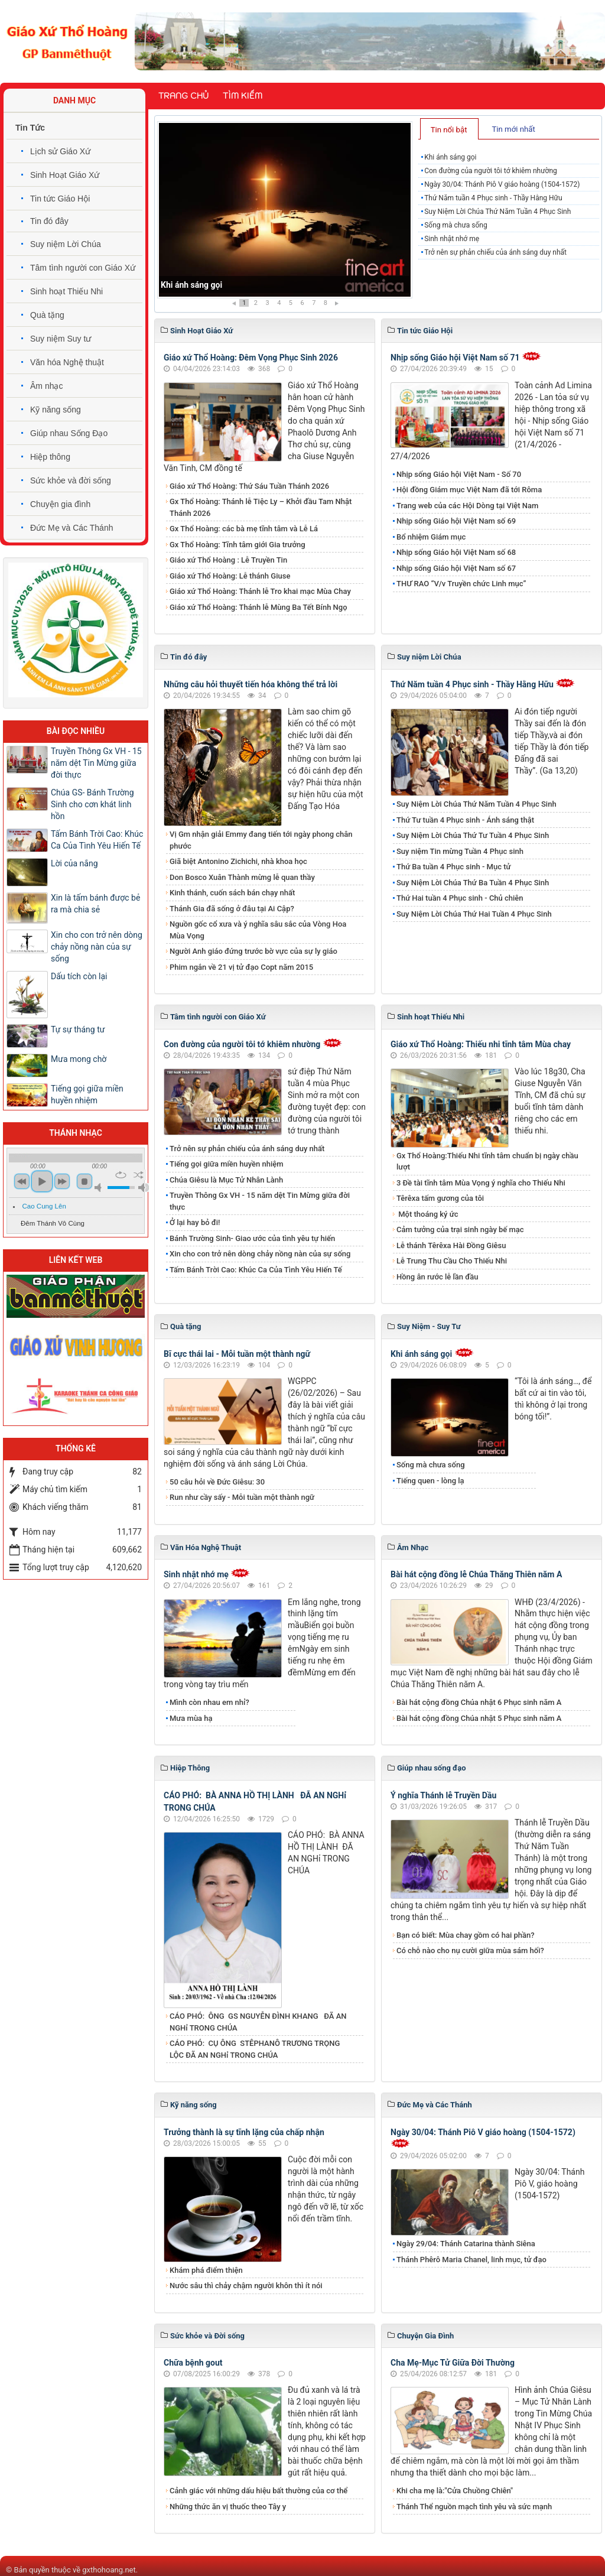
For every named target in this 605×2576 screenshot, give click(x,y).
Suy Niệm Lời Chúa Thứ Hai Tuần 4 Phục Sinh (474, 913)
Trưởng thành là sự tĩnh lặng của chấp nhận (244, 2132)
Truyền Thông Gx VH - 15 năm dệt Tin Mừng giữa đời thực (260, 1201)
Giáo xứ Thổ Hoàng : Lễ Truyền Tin (228, 560)
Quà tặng (47, 315)
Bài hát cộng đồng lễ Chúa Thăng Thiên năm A (476, 1574)
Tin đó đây (49, 221)
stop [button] (84, 1181)
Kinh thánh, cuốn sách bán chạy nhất (232, 892)
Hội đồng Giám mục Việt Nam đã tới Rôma (469, 489)
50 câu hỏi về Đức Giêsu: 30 (217, 1481)
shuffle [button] (138, 1175)
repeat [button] (120, 1175)
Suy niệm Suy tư (60, 338)
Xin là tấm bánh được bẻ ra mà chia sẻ (95, 903)
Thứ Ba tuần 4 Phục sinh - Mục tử (453, 866)
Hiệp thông (50, 457)
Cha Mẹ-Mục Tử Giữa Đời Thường (453, 2362)
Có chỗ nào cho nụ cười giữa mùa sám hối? (470, 1950)
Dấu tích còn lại (79, 976)
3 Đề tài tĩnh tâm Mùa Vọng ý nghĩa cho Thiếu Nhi (480, 1182)
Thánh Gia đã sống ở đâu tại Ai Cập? (232, 908)
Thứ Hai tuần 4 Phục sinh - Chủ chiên (459, 898)
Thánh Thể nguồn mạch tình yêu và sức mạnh (474, 2506)
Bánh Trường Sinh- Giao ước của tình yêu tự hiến (252, 1238)
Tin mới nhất (513, 129)
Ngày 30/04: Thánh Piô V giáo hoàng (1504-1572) (502, 184)
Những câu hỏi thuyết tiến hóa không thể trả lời (250, 684)
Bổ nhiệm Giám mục (431, 536)
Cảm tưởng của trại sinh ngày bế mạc (460, 1229)
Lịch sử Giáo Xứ (60, 151)
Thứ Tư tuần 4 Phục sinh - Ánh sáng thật (465, 820)
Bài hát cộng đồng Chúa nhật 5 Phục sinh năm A (478, 1718)
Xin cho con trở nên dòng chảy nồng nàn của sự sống (260, 1253)
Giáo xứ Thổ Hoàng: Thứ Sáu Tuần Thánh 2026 (249, 486)
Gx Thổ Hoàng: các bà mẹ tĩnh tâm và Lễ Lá (244, 528)
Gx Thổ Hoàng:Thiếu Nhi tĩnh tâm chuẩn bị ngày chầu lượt (487, 1161)
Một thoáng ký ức (427, 1214)
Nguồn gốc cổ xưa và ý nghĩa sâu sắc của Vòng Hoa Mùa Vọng (258, 930)
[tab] (449, 128)
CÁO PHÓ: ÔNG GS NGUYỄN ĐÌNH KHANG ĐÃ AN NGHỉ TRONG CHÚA (258, 2022)
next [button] (62, 1181)
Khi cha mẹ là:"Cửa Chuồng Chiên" (454, 2490)
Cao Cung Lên (44, 1206)
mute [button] (100, 1187)
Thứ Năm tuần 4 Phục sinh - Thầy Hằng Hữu (493, 198)
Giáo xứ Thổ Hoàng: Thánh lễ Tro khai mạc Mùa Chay (260, 591)
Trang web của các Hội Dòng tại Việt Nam (467, 505)
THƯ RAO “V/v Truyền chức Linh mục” (461, 583)
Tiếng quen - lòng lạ (430, 1480)
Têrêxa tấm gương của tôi (440, 1198)
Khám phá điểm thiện (206, 2270)
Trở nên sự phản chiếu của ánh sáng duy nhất (495, 252)
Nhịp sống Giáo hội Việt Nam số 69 (456, 521)
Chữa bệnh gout (193, 2362)
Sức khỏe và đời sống (70, 480)
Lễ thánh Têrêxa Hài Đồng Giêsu (451, 1245)
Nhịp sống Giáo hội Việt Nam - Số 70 (458, 474)
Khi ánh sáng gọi (191, 285)
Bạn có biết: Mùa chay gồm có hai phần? (465, 1935)
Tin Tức (30, 127)
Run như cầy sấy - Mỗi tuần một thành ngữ (242, 1497)
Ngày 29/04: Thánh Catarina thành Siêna (465, 2243)
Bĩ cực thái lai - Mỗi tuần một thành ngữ (237, 1354)
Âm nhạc (46, 386)
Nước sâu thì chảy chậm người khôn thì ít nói (246, 2285)
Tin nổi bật (449, 129)
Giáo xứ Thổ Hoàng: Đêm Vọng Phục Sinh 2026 (251, 357)
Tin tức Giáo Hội (60, 198)
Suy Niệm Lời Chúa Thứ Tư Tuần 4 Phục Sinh (472, 835)
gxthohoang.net (108, 2569)
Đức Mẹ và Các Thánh (71, 527)
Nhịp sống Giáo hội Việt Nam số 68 (456, 552)
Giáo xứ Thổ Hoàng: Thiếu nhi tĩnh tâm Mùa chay (481, 1044)
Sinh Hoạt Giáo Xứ (64, 175)
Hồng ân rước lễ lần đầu (437, 1276)
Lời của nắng (74, 863)
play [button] (42, 1181)
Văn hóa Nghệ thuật (67, 362)
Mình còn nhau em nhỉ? (209, 1702)
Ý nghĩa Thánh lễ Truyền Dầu (443, 1795)
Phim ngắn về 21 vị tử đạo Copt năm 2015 (241, 967)
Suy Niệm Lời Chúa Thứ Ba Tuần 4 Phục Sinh (472, 882)
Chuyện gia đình (60, 504)
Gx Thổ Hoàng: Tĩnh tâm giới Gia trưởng (237, 544)
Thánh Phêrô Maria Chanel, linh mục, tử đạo (471, 2259)
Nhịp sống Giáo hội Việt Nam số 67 (456, 568)
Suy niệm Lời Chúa (65, 244)
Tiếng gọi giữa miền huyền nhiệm (227, 1163)
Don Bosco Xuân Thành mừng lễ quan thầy (242, 877)
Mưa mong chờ (78, 1059)
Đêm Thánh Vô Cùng (52, 1223)
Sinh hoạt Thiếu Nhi (66, 291)
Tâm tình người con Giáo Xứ (82, 267)
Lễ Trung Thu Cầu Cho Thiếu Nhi (451, 1260)
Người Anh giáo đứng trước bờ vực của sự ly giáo (253, 951)
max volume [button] (143, 1187)
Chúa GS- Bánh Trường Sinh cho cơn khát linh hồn (92, 804)
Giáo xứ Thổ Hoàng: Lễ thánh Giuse (230, 575)
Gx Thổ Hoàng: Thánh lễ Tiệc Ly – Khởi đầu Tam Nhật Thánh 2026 (261, 507)
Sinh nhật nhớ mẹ (451, 239)
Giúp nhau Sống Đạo (69, 433)
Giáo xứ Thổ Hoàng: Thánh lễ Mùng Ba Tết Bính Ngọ (258, 607)
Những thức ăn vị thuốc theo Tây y (228, 2506)
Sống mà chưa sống (455, 225)
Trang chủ (183, 95)
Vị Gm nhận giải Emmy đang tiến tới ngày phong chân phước (261, 840)
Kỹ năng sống (55, 409)
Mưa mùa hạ (191, 1718)
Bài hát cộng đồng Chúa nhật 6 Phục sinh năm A (478, 1702)
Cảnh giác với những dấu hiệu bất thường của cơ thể (261, 2490)
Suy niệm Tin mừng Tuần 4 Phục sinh (459, 851)
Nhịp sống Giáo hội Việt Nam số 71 (455, 357)
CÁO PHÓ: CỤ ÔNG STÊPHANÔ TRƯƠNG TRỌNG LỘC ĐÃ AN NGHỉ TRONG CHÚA (255, 2049)
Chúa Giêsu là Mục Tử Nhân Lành (226, 1179)
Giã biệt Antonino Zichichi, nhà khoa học (238, 861)
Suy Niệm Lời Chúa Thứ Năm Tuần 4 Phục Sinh (497, 211)
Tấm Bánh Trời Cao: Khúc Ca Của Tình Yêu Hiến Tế (256, 1269)
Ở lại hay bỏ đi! (195, 1222)
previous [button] (22, 1181)
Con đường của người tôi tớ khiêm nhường (490, 171)
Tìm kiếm (242, 95)
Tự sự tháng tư (78, 1029)
